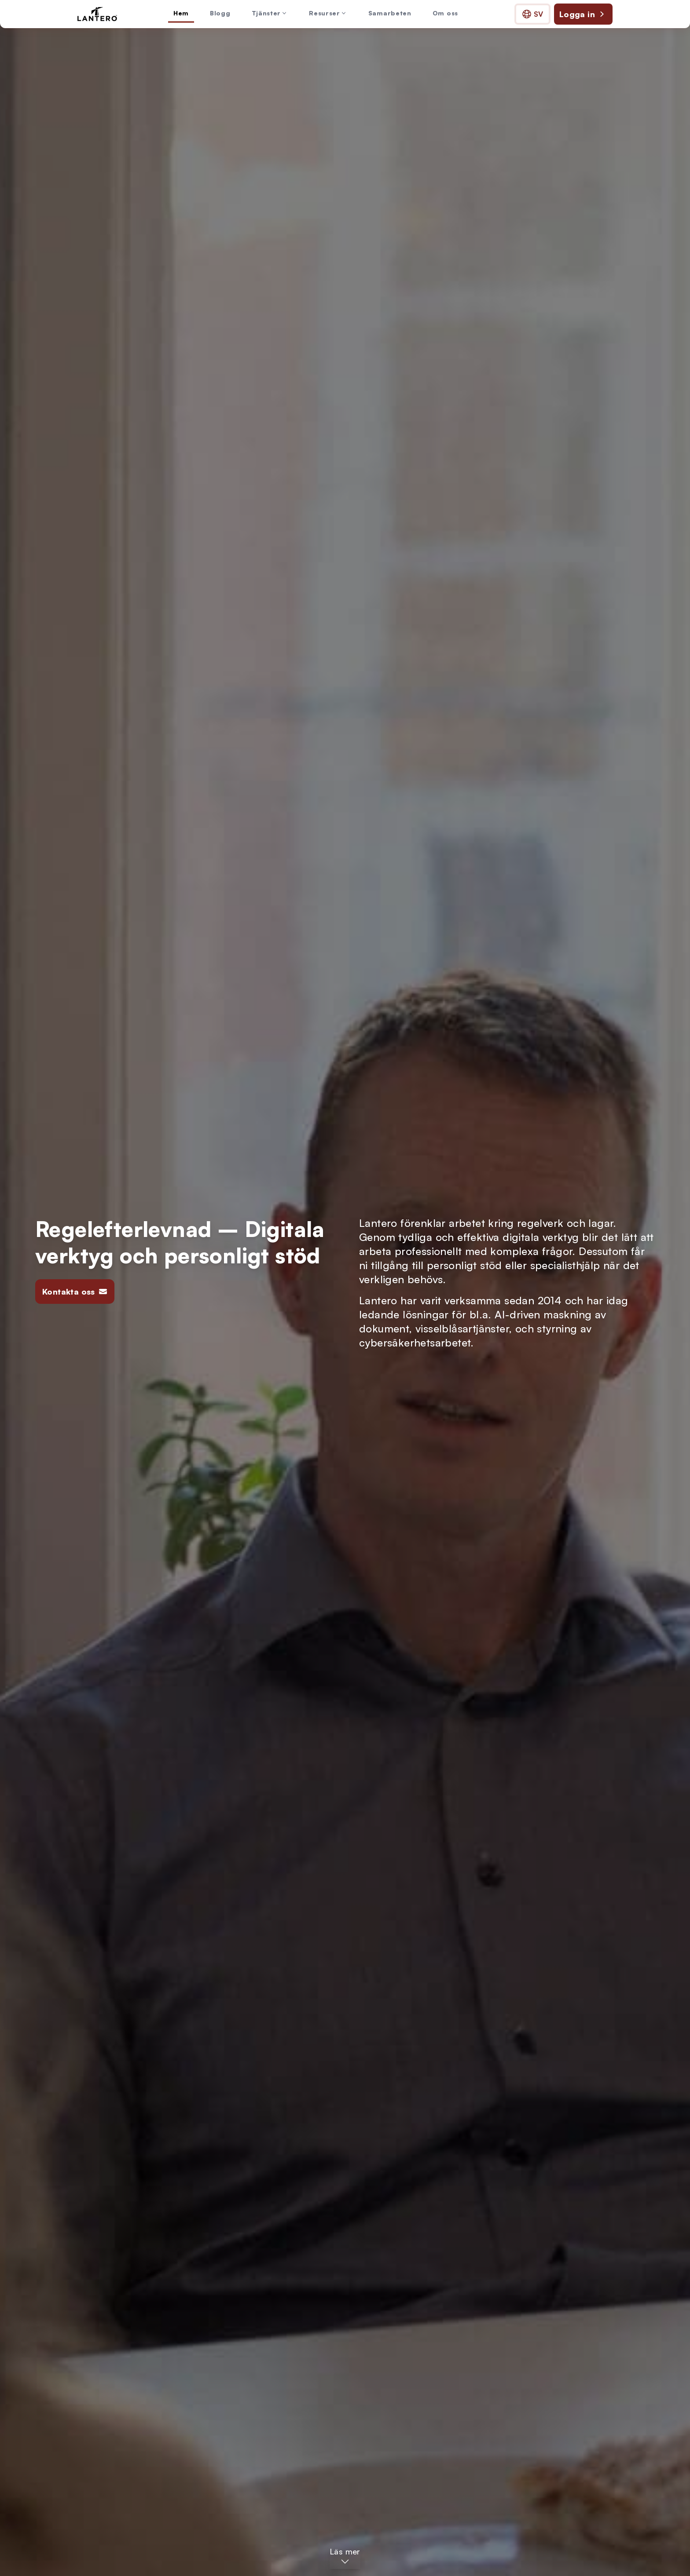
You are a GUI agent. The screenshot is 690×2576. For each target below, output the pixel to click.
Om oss (445, 13)
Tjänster (270, 13)
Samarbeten (389, 13)
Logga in (583, 14)
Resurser (328, 13)
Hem (181, 13)
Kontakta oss (74, 1291)
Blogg (220, 13)
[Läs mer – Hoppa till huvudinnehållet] (345, 2556)
